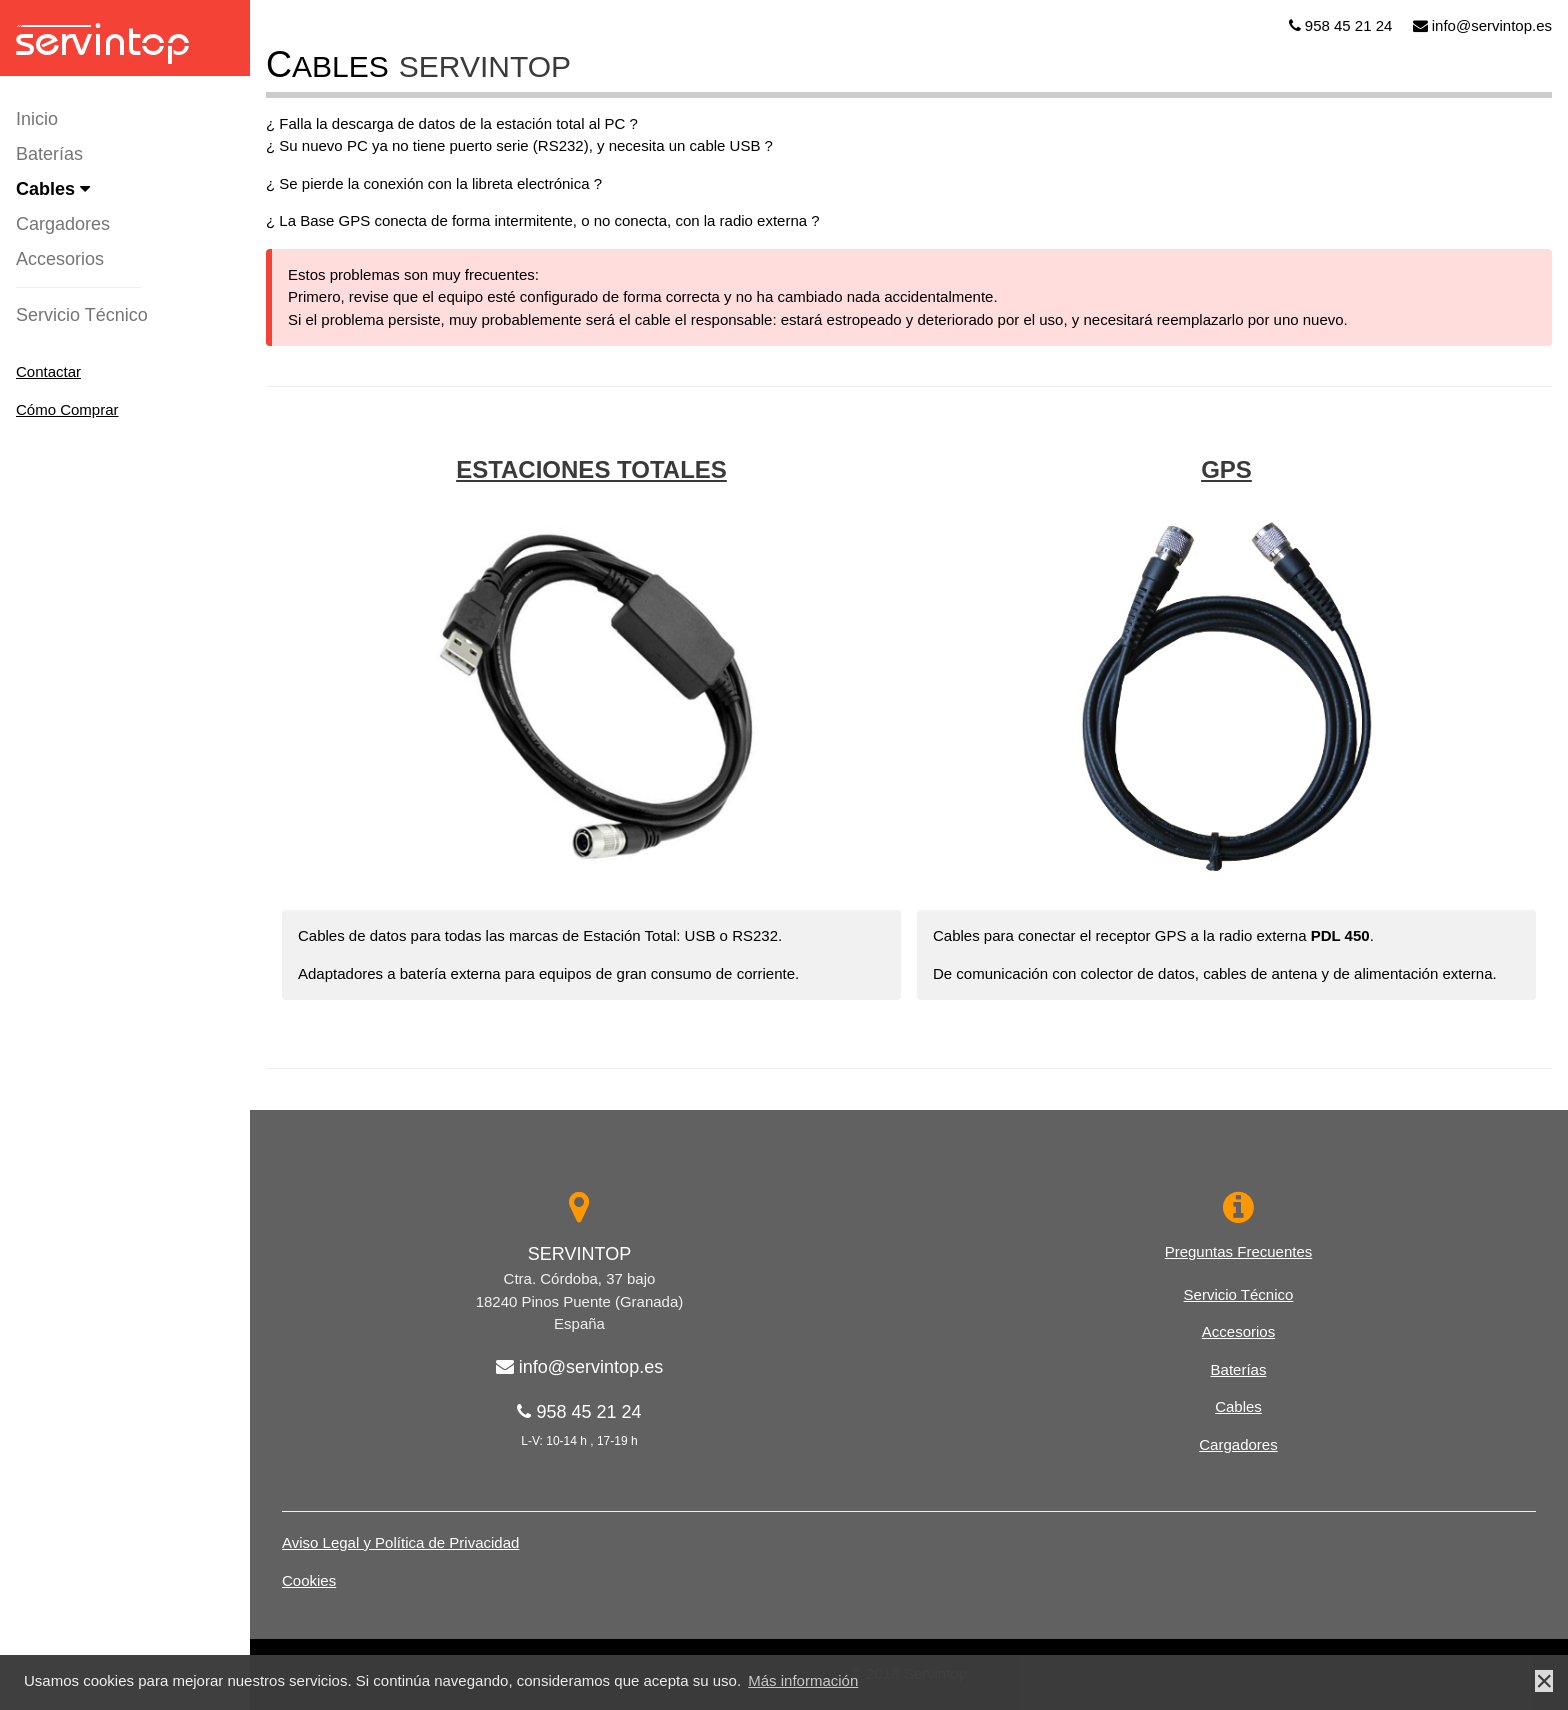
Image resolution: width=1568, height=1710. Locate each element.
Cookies (309, 1580)
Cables (53, 189)
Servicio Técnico (82, 315)
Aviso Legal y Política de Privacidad (400, 1542)
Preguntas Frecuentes (1239, 1251)
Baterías (49, 154)
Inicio (37, 119)
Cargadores (63, 224)
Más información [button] (803, 1680)
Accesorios (60, 259)
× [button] (1544, 1681)
